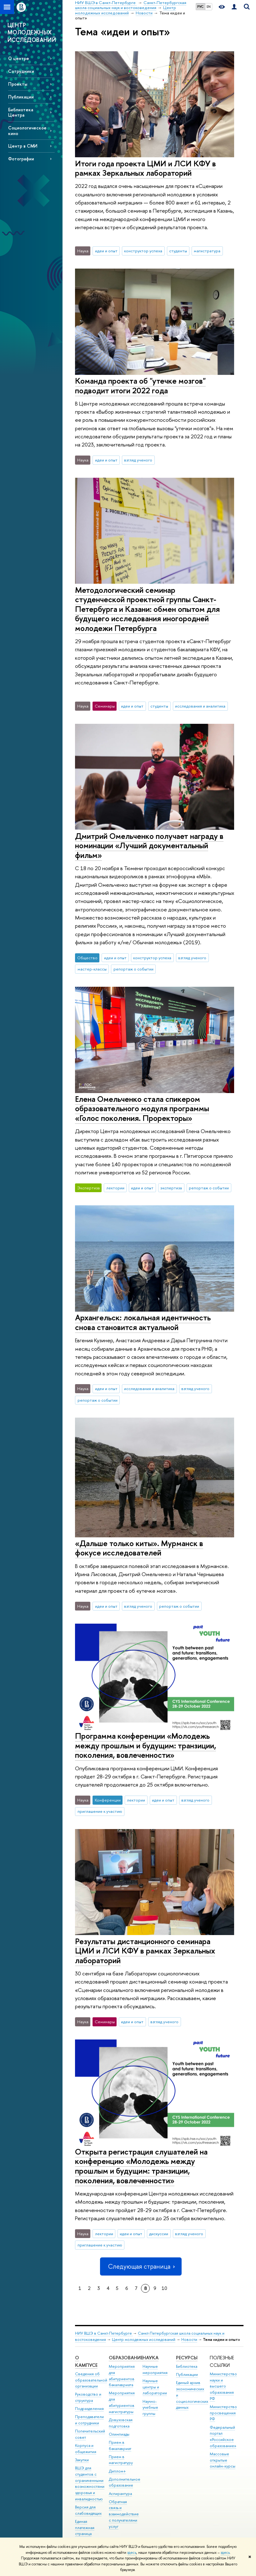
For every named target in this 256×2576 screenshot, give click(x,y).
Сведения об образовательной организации (91, 2380)
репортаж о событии (133, 969)
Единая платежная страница (84, 2528)
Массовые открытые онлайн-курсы (222, 2460)
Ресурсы (187, 2357)
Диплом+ (117, 2471)
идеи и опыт (106, 251)
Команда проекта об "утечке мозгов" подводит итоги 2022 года (140, 385)
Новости (189, 2339)
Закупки (82, 2460)
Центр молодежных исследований (143, 2339)
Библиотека (186, 2366)
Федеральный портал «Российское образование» (223, 2436)
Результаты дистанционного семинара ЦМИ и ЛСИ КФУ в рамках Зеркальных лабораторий (145, 1951)
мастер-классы (92, 969)
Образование (126, 2357)
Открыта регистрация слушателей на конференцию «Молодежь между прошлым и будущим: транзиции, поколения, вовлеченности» (141, 2166)
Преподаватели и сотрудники (89, 2420)
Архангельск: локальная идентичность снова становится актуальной (143, 1322)
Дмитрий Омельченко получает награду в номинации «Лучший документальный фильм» (149, 845)
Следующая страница (140, 2266)
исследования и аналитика (200, 706)
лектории (115, 1188)
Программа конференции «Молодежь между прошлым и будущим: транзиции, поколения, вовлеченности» (145, 1745)
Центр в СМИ (23, 146)
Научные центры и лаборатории (155, 2387)
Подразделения (89, 2408)
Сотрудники (21, 71)
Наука (150, 2357)
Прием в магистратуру (121, 2460)
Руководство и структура (88, 2397)
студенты (178, 251)
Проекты (17, 84)
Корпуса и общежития (85, 2448)
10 (164, 2288)
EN (209, 6)
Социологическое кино (27, 130)
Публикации (21, 97)
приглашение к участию (100, 1811)
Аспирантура (120, 2493)
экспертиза (171, 1188)
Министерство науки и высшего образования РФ (223, 2386)
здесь (131, 2552)
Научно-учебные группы (150, 2408)
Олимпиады (119, 2434)
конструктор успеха (143, 251)
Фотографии (21, 159)
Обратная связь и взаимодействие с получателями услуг (124, 2514)
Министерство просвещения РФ (223, 2413)
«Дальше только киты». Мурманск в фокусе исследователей (139, 1548)
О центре (18, 58)
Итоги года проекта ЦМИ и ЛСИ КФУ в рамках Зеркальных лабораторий (145, 168)
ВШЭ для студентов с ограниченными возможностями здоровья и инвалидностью (89, 2483)
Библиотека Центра (20, 112)
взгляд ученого (138, 460)
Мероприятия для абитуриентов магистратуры (122, 2402)
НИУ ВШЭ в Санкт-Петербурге (104, 2333)
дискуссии (158, 2233)
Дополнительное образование (124, 2482)
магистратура (207, 251)
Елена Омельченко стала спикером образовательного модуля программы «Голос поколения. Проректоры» (142, 1108)
